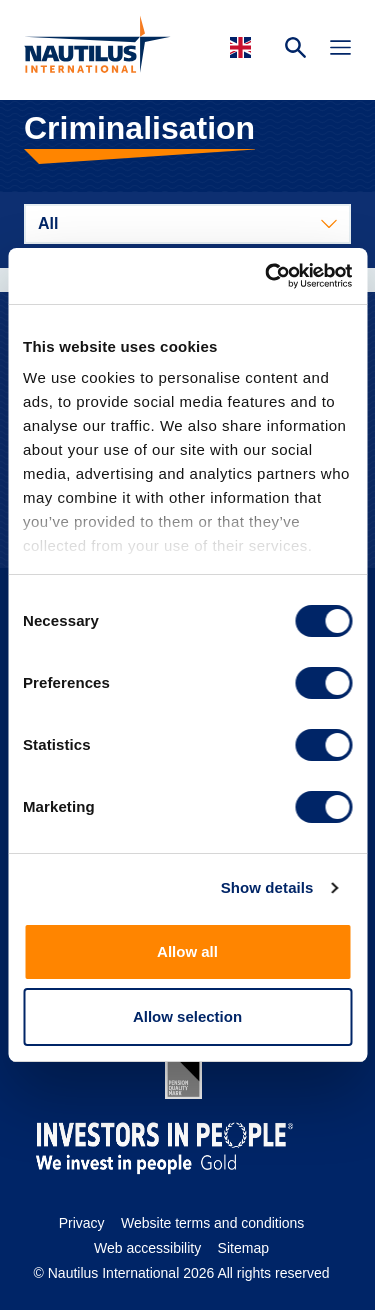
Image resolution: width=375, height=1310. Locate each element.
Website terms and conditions (212, 1223)
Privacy (82, 1223)
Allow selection (187, 1016)
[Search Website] (295, 50)
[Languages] (243, 47)
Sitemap (243, 1248)
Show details (267, 887)
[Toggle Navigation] (340, 50)
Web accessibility (147, 1248)
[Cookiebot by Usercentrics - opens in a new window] (267, 276)
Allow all (187, 951)
